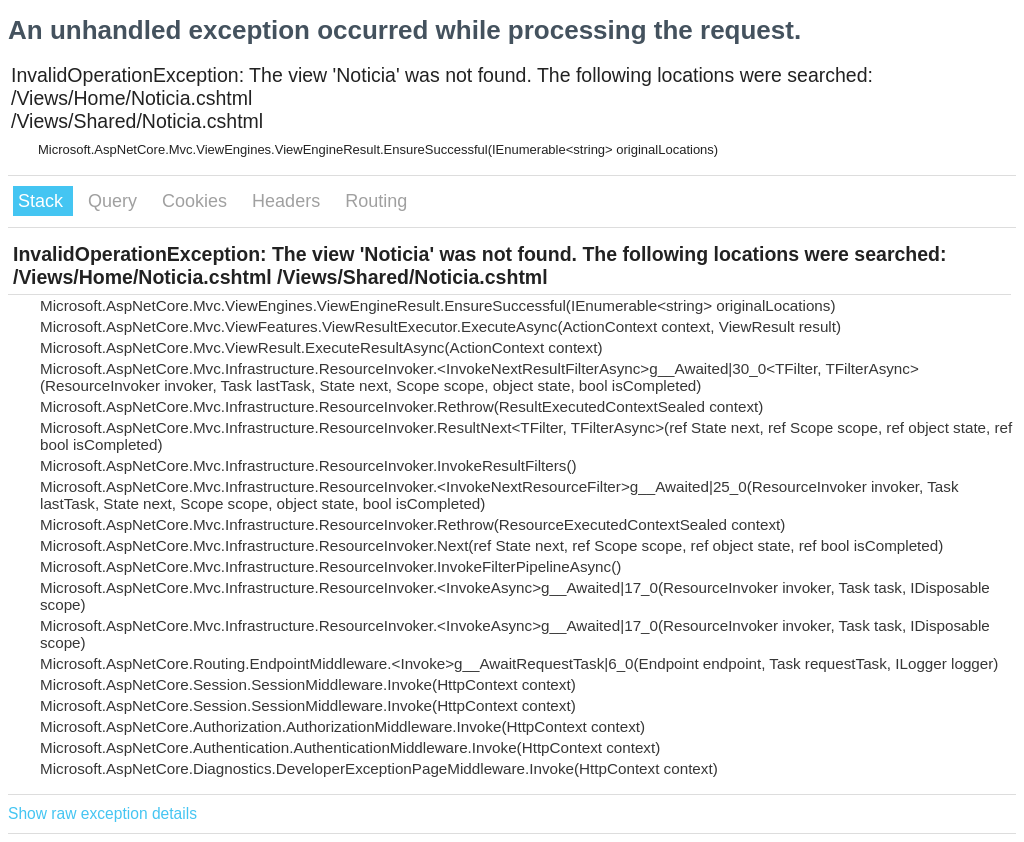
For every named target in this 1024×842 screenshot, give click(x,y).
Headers (288, 201)
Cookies (197, 201)
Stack (43, 201)
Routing (376, 201)
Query (115, 201)
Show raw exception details (102, 813)
